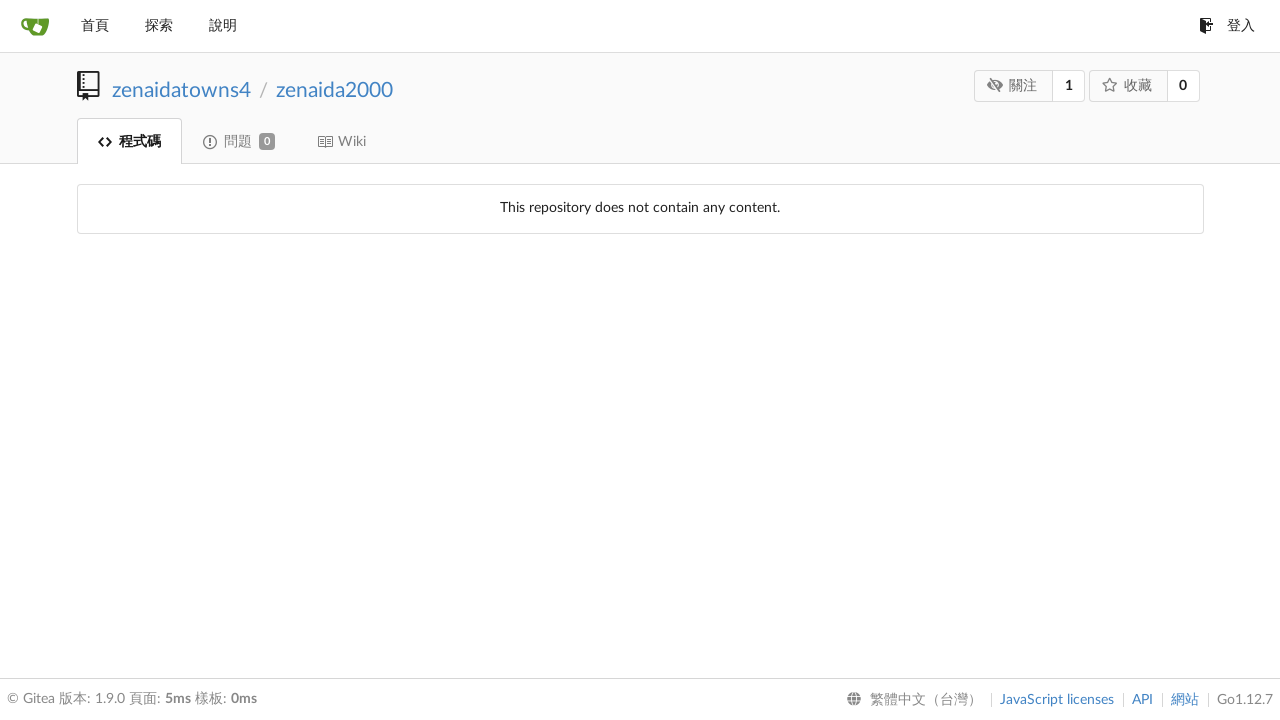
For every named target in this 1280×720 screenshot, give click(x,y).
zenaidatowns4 (181, 90)
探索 (159, 26)
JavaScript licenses (1057, 700)
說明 (223, 26)
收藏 (1126, 85)
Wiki (341, 142)
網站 (1185, 700)
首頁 (95, 26)
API (1142, 700)
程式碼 (129, 142)
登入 (1227, 26)
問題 (239, 141)
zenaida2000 (334, 90)
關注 (1012, 85)
